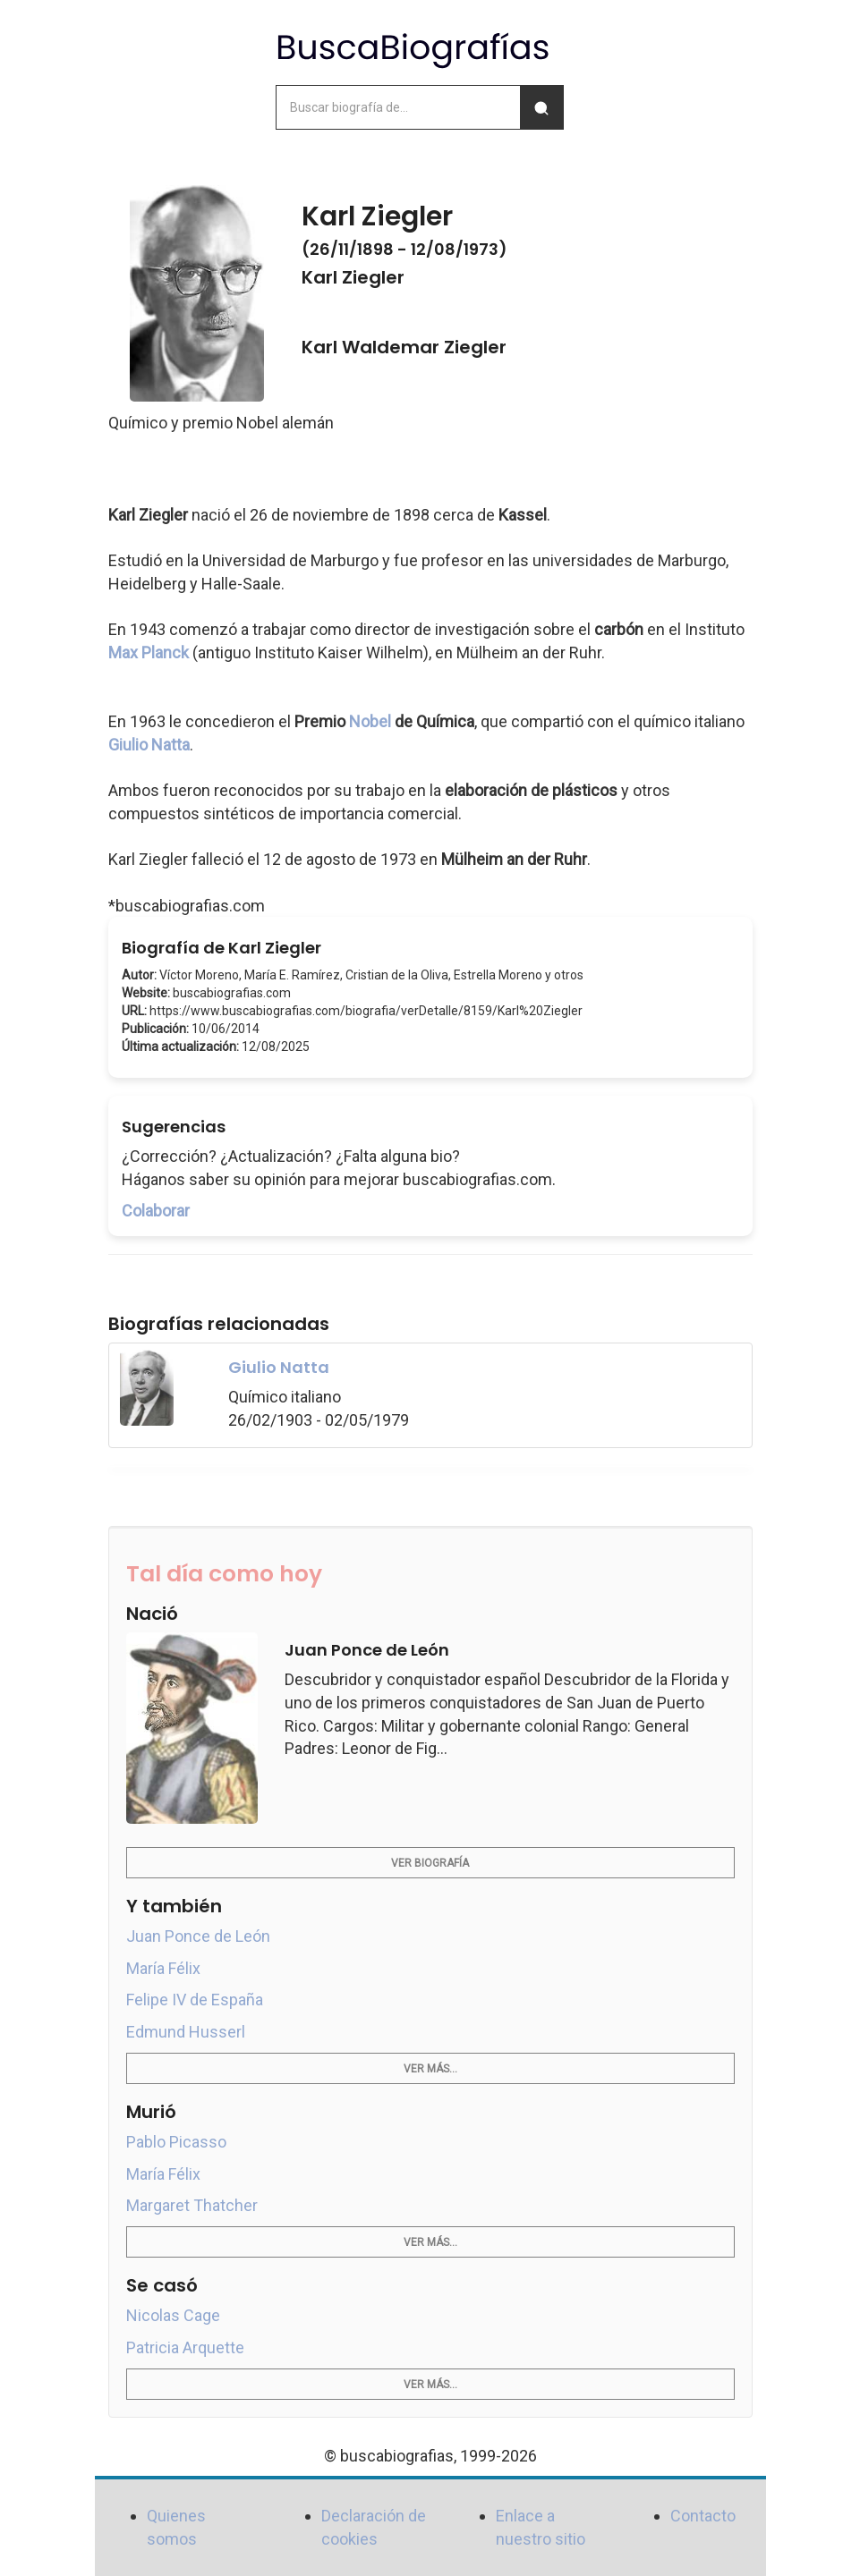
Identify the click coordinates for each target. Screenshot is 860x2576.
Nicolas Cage (173, 2315)
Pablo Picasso (176, 2141)
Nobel (370, 721)
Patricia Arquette (185, 2347)
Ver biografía (430, 1863)
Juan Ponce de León (198, 1936)
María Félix (163, 1968)
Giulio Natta (149, 744)
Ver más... (430, 2069)
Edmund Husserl (185, 2031)
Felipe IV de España (194, 1999)
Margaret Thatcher (192, 2205)
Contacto (703, 2515)
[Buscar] (541, 107)
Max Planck (148, 652)
